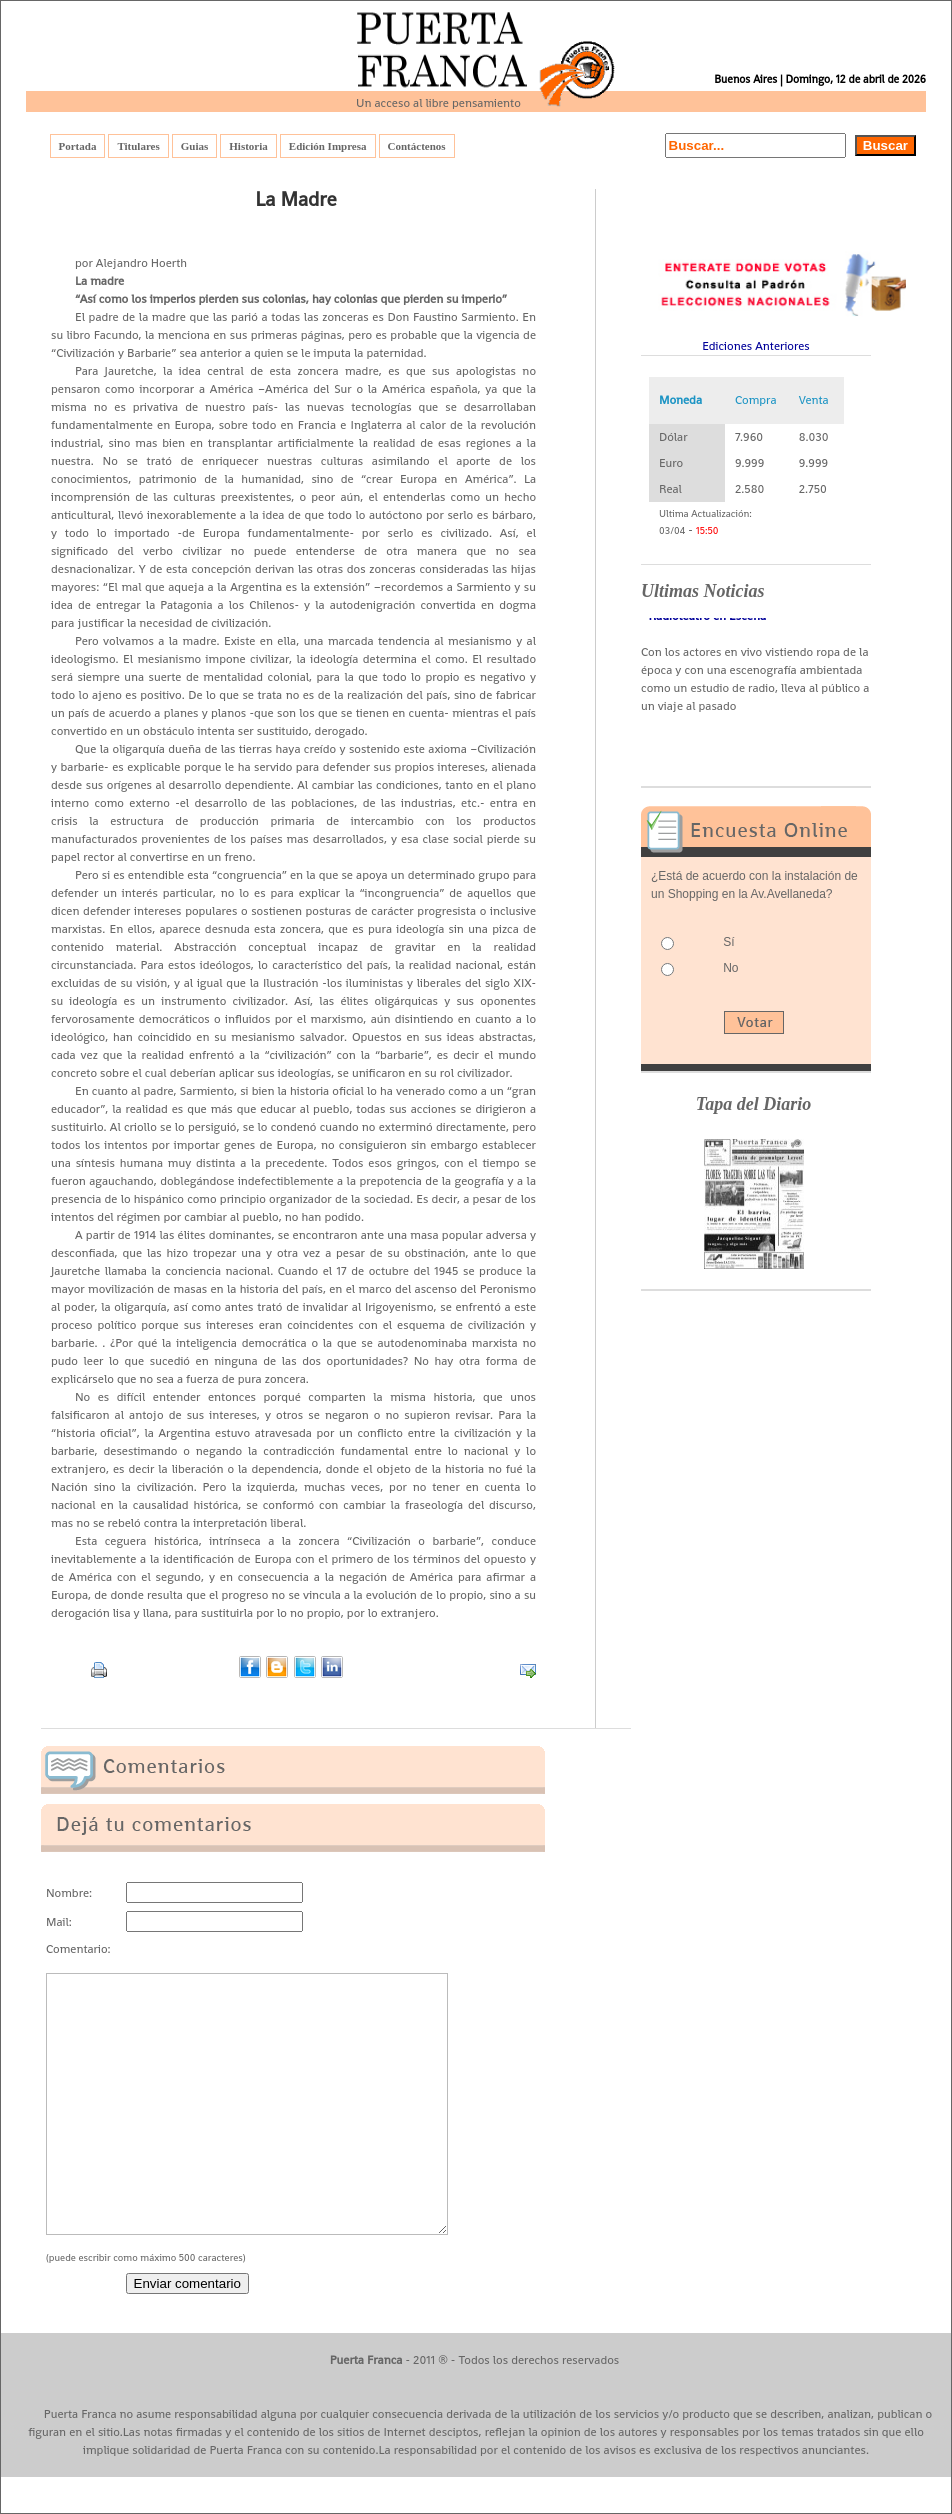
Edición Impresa (328, 146)
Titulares (138, 146)
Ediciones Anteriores (756, 346)
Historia (248, 146)
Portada (78, 146)
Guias (195, 146)
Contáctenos (417, 146)
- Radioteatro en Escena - (707, 620)
